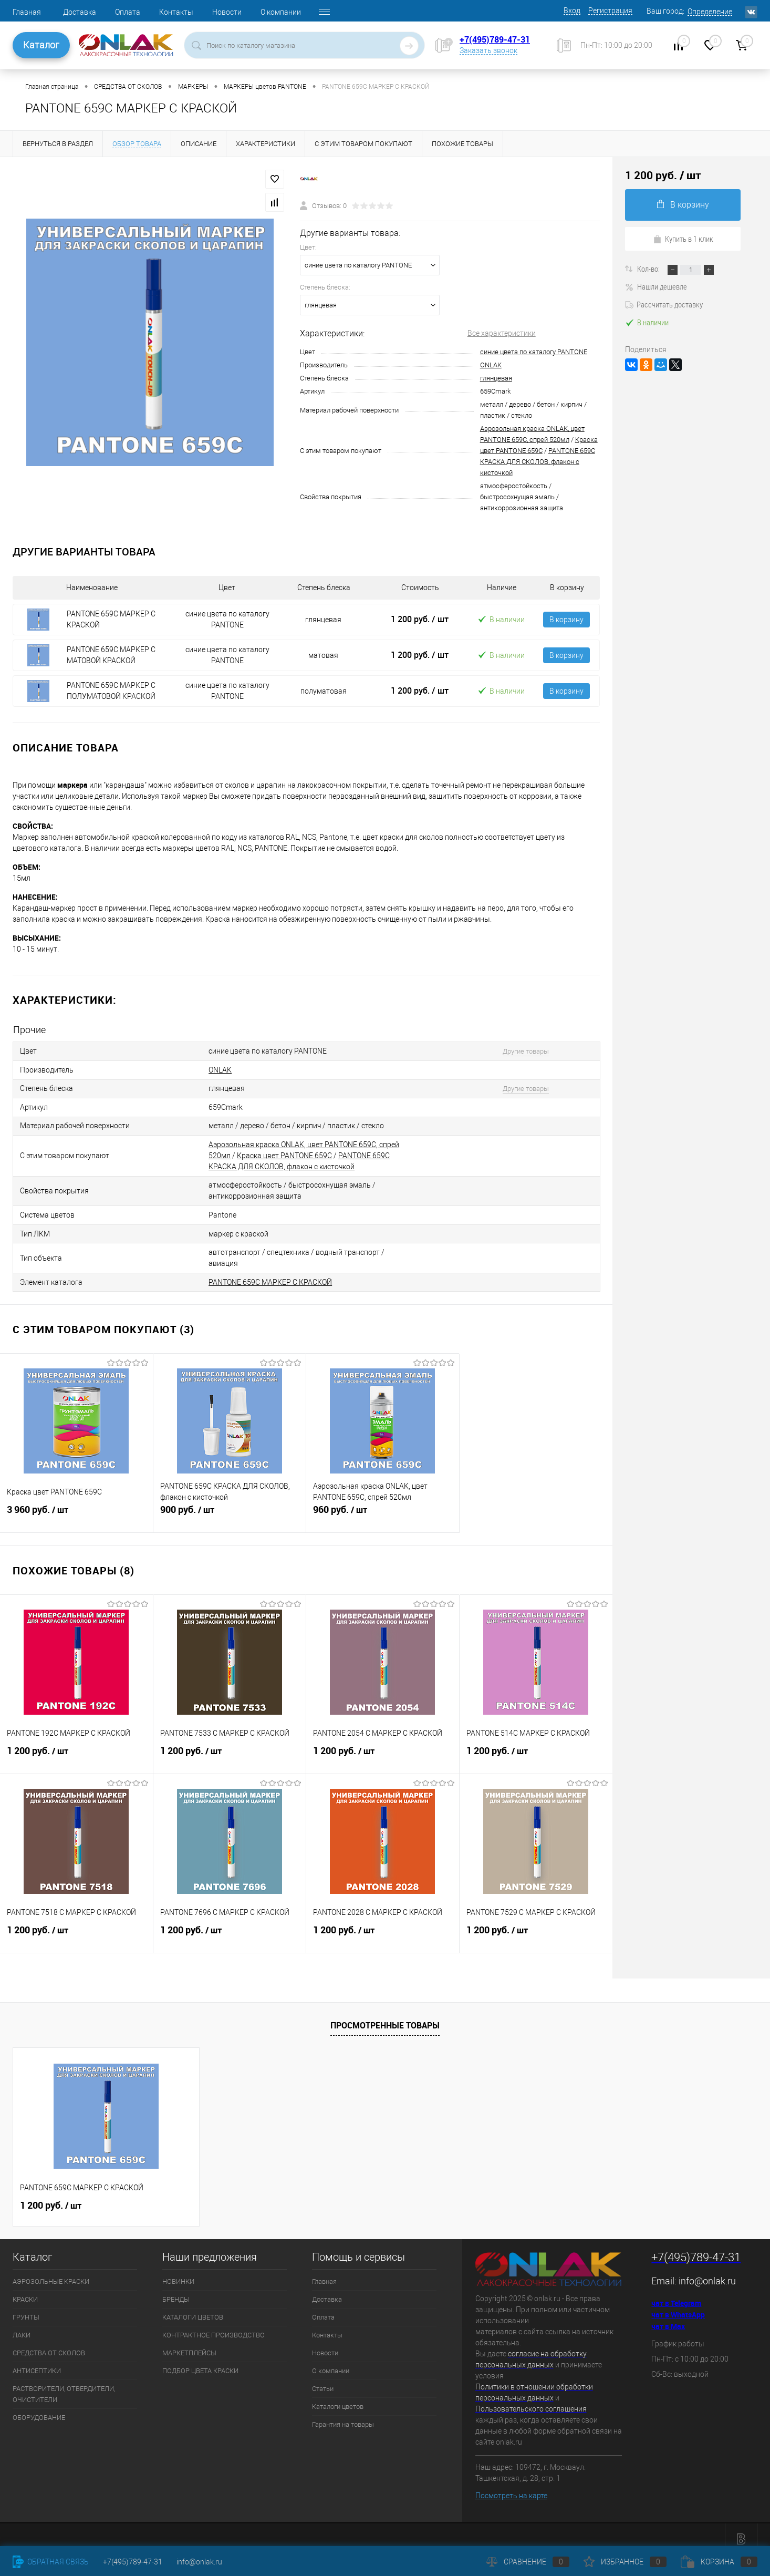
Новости (227, 12)
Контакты (176, 12)
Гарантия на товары (343, 2415)
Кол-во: (649, 268)
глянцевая (496, 378)
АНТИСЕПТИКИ (37, 2362)
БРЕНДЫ (176, 2290)
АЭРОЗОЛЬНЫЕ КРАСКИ (51, 2272)
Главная (27, 12)
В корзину (566, 619)
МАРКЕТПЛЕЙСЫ (189, 2344)
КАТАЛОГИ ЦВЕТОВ (192, 2308)
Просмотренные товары (385, 2016)
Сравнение (527, 2562)
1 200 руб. (420, 619)
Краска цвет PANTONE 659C (284, 1151)
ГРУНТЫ (26, 2308)
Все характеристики (501, 333)
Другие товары (518, 1051)
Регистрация (610, 10)
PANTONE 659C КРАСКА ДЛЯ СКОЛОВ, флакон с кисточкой (537, 462)
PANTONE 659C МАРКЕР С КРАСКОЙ (270, 1273)
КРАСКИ (25, 2290)
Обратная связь (51, 2562)
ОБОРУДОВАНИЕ (39, 2409)
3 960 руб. (76, 1507)
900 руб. (229, 1507)
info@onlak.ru (707, 2272)
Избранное (625, 2562)
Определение (710, 11)
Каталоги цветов (337, 2398)
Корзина (719, 2562)
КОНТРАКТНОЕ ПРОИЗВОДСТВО (213, 2326)
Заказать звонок (488, 50)
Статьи (323, 2380)
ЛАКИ (21, 2326)
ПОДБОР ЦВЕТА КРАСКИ (200, 2362)
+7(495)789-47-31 (495, 39)
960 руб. (382, 1507)
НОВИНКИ (178, 2272)
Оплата (127, 12)
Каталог (41, 44)
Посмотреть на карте (511, 2486)
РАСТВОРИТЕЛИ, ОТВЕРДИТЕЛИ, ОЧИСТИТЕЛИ (64, 2385)
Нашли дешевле (656, 286)
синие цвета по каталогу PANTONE (533, 352)
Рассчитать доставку (664, 304)
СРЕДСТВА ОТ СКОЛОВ (49, 2344)
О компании (281, 12)
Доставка (79, 12)
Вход (572, 10)
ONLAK (491, 365)
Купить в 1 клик (683, 238)
